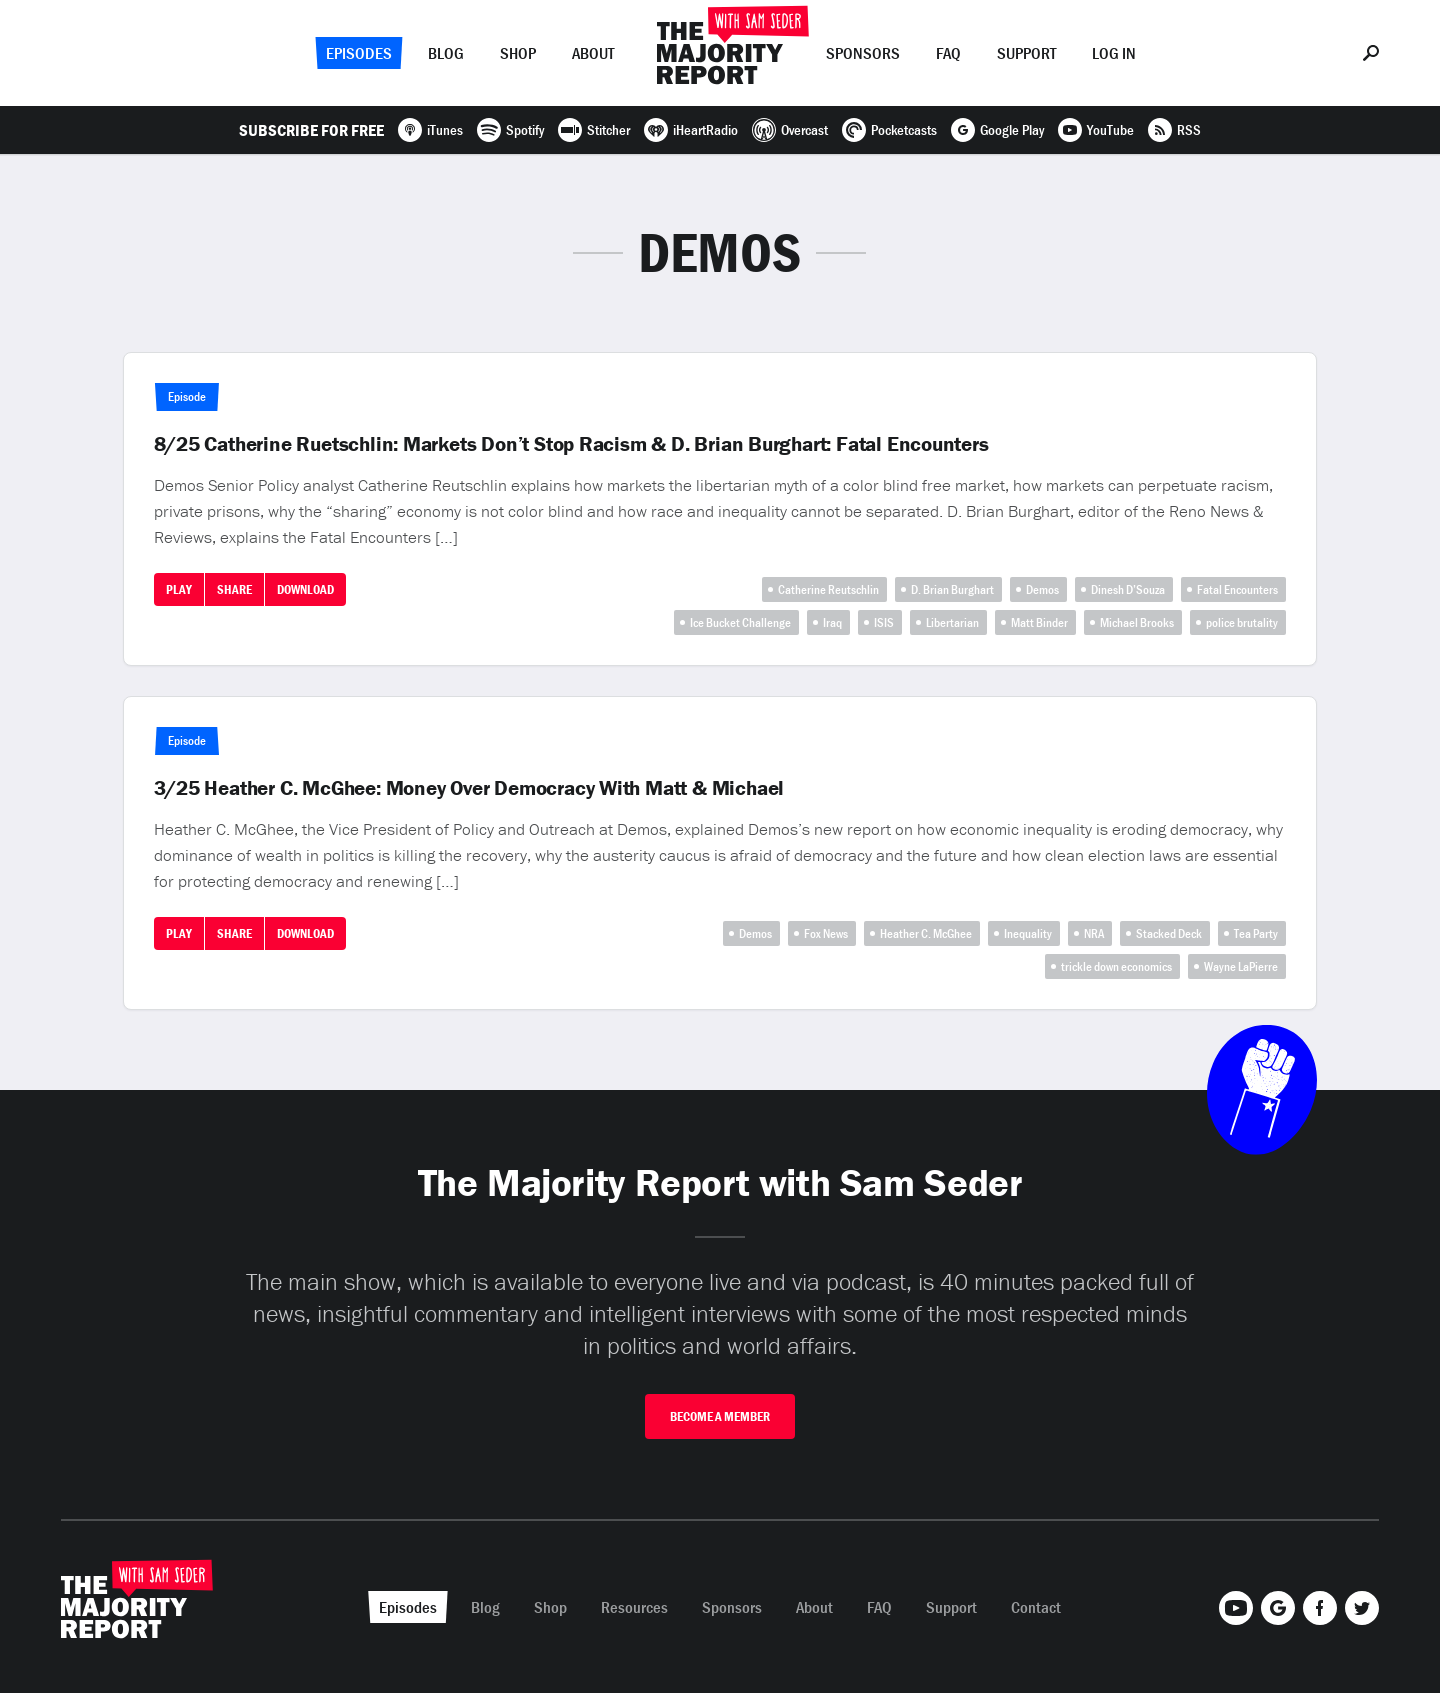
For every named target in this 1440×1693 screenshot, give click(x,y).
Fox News (826, 933)
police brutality (1242, 622)
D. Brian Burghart (952, 589)
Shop (518, 53)
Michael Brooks (1137, 622)
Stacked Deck (1169, 933)
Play (179, 589)
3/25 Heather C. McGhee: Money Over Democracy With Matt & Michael (469, 788)
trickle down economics (1116, 966)
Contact (1036, 1607)
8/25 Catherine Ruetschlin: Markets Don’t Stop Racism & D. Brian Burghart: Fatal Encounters (571, 444)
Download (305, 589)
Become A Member (720, 1416)
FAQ (948, 53)
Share (234, 589)
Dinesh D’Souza (1128, 589)
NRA (1094, 933)
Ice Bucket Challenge (740, 622)
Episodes (359, 53)
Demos (1042, 589)
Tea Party (1256, 933)
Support (1026, 53)
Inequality (1028, 933)
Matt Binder (1039, 622)
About (593, 53)
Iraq (832, 622)
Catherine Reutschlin (828, 589)
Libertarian (952, 622)
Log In (1114, 53)
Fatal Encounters (1237, 589)
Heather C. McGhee (926, 933)
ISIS (884, 622)
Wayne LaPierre (1241, 966)
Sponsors (863, 53)
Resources (634, 1607)
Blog (446, 53)
